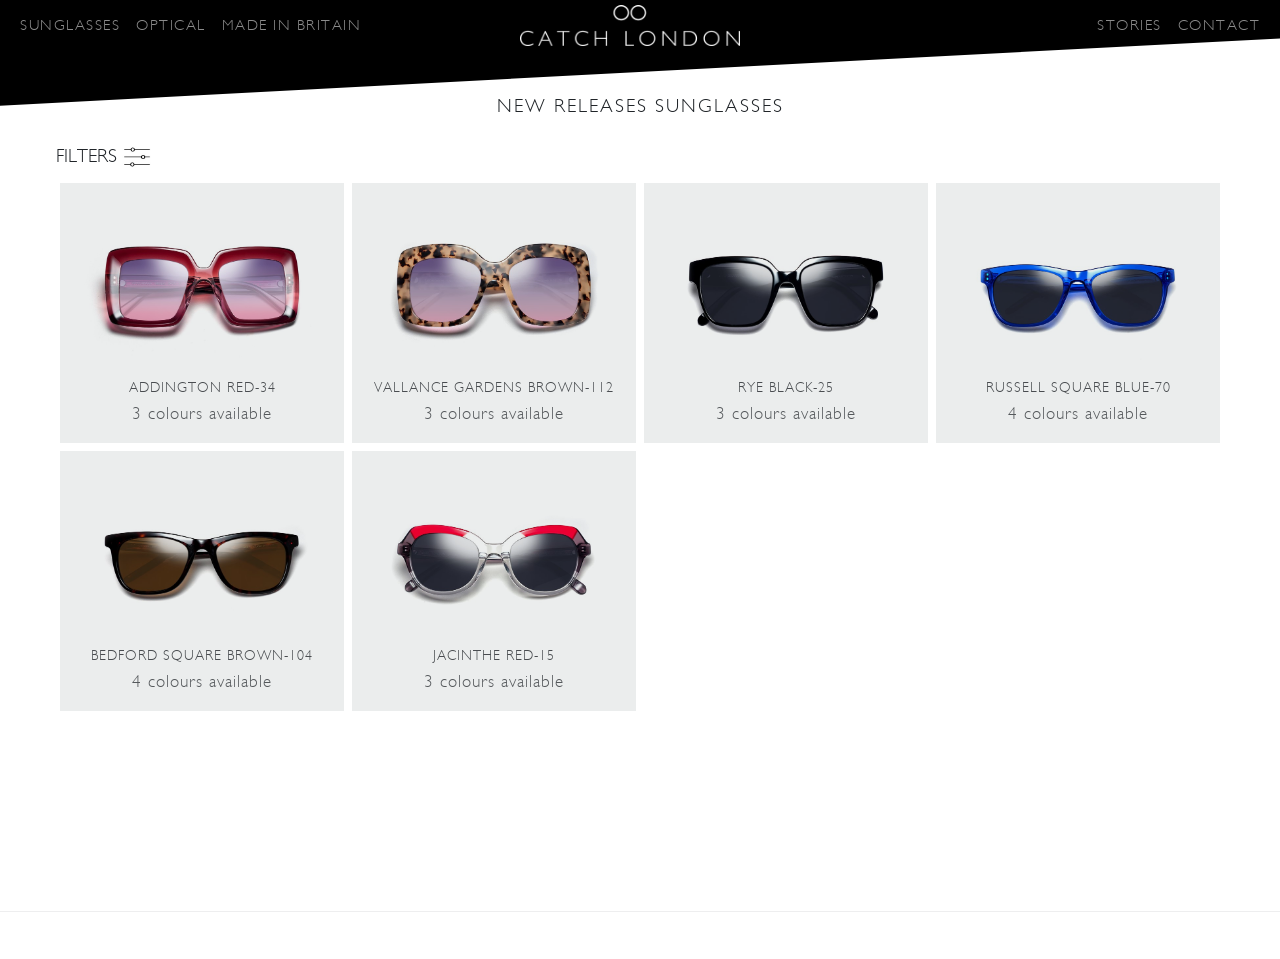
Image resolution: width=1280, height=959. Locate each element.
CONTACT (1219, 25)
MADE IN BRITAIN (292, 25)
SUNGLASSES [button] (70, 25)
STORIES (1129, 25)
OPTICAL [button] (171, 25)
